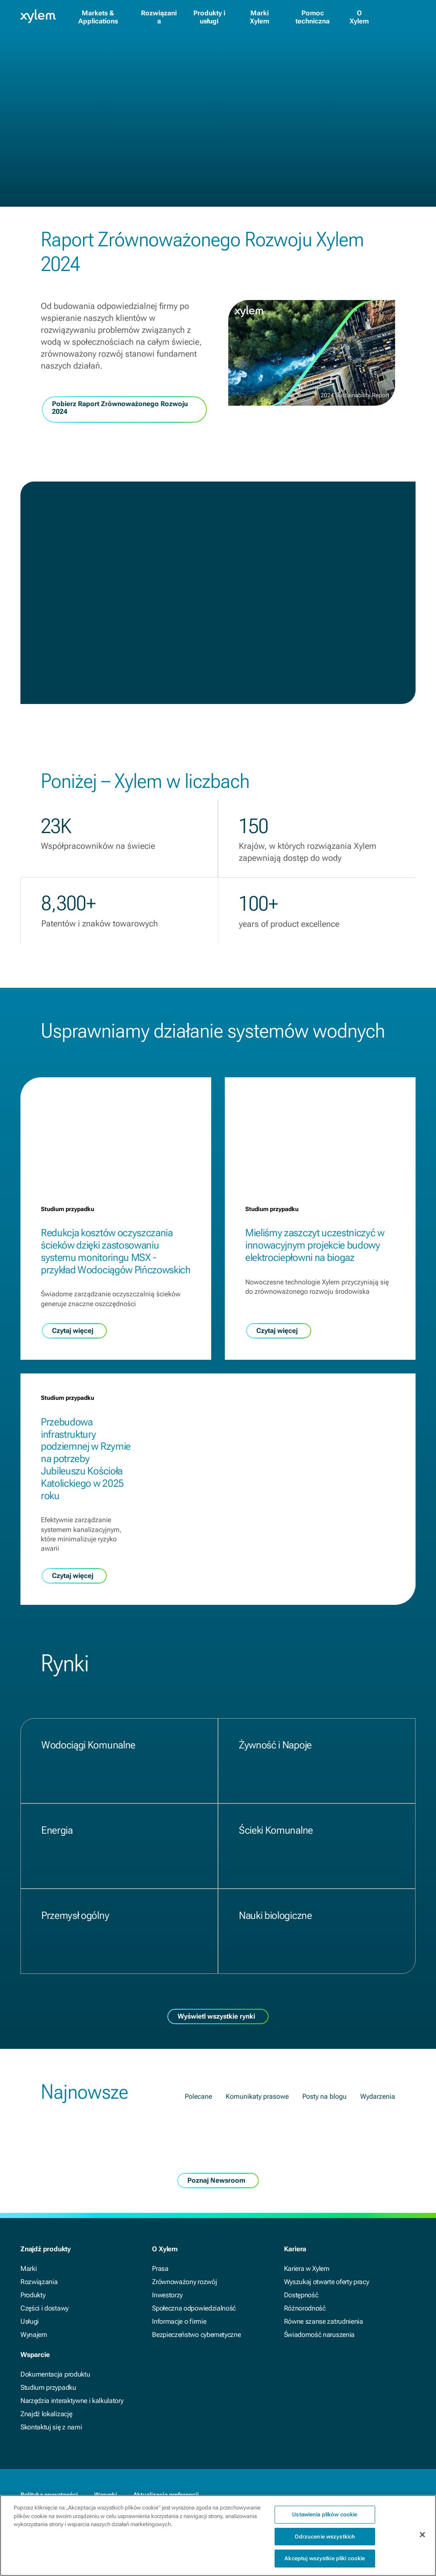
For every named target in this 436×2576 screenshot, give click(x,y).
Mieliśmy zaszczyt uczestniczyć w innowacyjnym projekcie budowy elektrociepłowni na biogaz (314, 1245)
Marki (28, 2268)
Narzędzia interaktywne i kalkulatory (71, 2401)
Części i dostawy (44, 2308)
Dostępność (301, 2295)
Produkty (32, 2295)
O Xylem (359, 17)
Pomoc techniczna (312, 17)
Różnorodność (305, 2308)
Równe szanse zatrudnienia (323, 2321)
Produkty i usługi (209, 17)
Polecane (198, 2096)
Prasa (160, 2268)
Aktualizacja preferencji (166, 2494)
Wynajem (33, 2335)
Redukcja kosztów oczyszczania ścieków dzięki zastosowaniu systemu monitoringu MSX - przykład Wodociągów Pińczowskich (116, 1251)
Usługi (29, 2321)
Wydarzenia (377, 2096)
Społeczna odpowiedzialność (194, 2308)
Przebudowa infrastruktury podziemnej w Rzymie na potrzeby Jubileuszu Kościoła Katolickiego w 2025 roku (86, 1459)
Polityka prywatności (49, 2494)
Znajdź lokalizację (46, 2414)
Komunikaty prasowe (257, 2096)
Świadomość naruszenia (319, 2335)
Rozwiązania (159, 17)
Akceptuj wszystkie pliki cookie (324, 2565)
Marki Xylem (259, 17)
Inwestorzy (167, 2295)
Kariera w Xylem (307, 2268)
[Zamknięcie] (422, 2540)
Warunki (105, 2494)
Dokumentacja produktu (55, 2374)
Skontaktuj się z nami (51, 2427)
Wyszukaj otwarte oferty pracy (326, 2282)
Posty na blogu (324, 2096)
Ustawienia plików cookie (324, 2520)
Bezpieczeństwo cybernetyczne (196, 2335)
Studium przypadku (48, 2387)
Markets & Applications (98, 17)
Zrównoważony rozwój (184, 2282)
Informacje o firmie (179, 2321)
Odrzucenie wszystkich (325, 2542)
